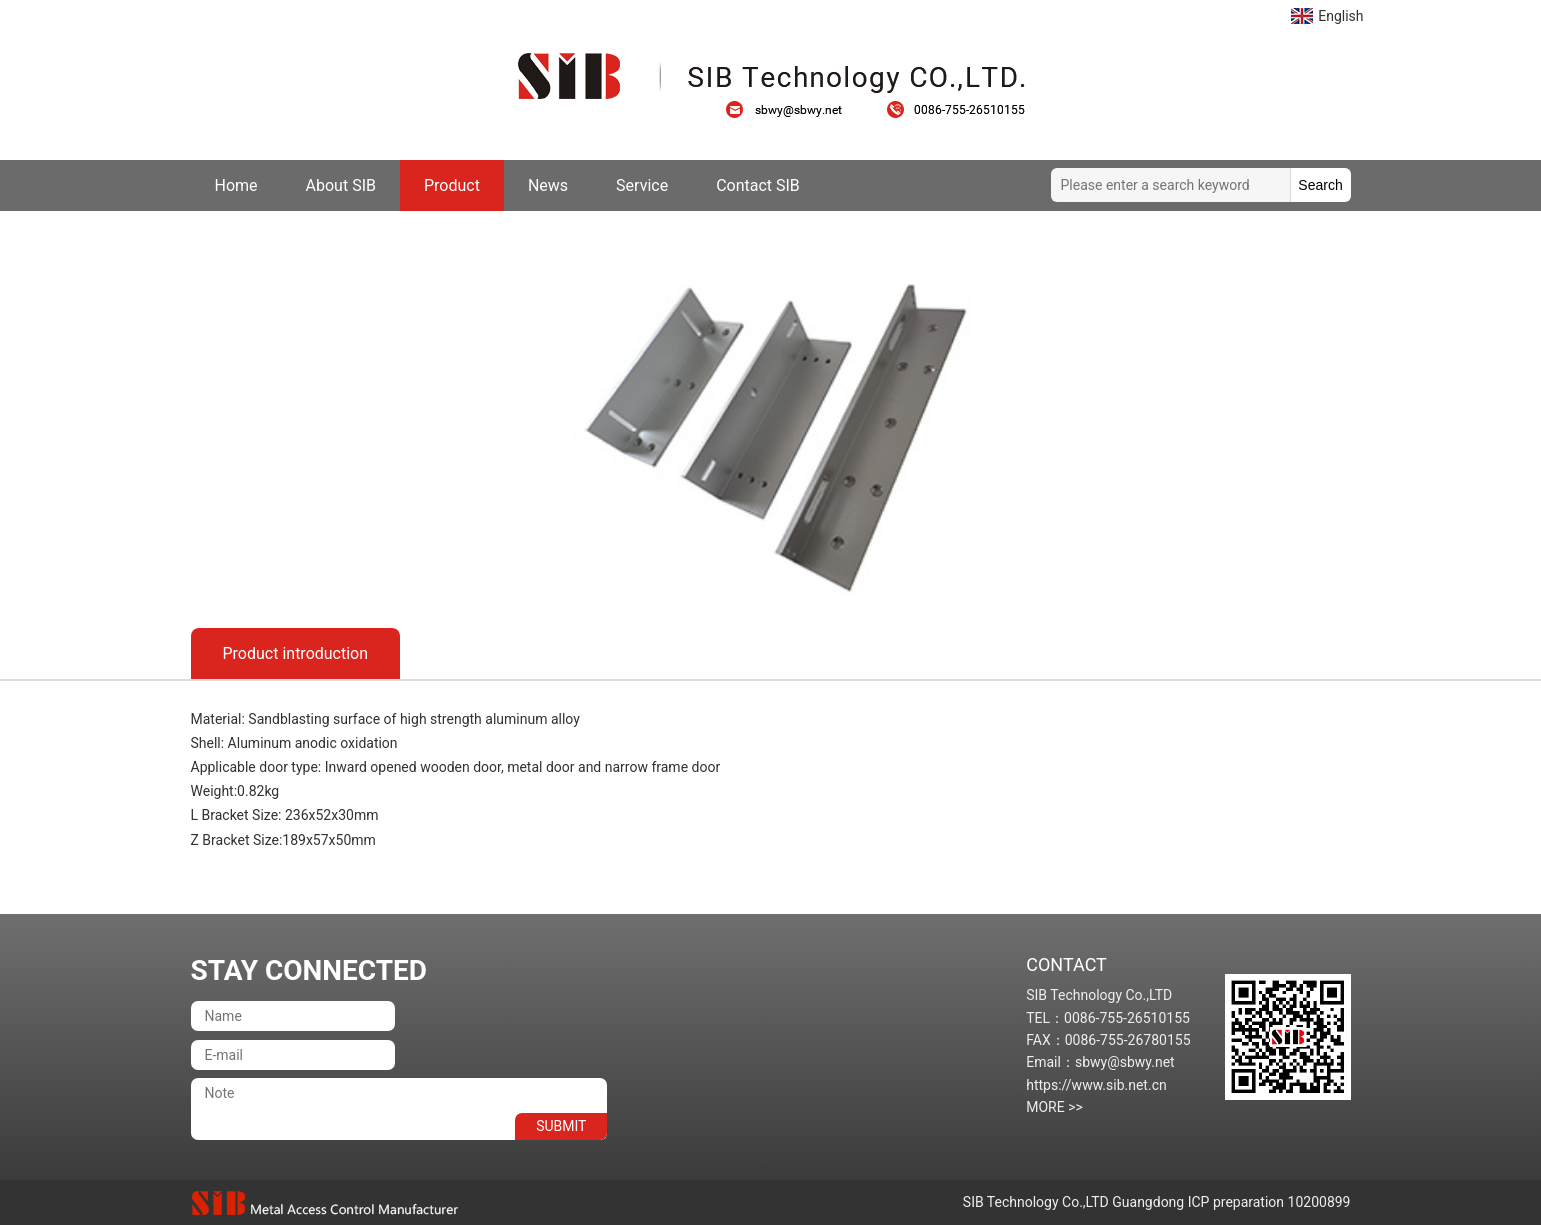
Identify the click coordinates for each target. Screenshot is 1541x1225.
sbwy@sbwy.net (794, 110)
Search (1320, 185)
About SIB (341, 185)
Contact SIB (758, 185)
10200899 (1319, 1202)
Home (236, 185)
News (548, 185)
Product (452, 185)
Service (642, 185)
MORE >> (1054, 1107)
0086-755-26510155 (956, 110)
